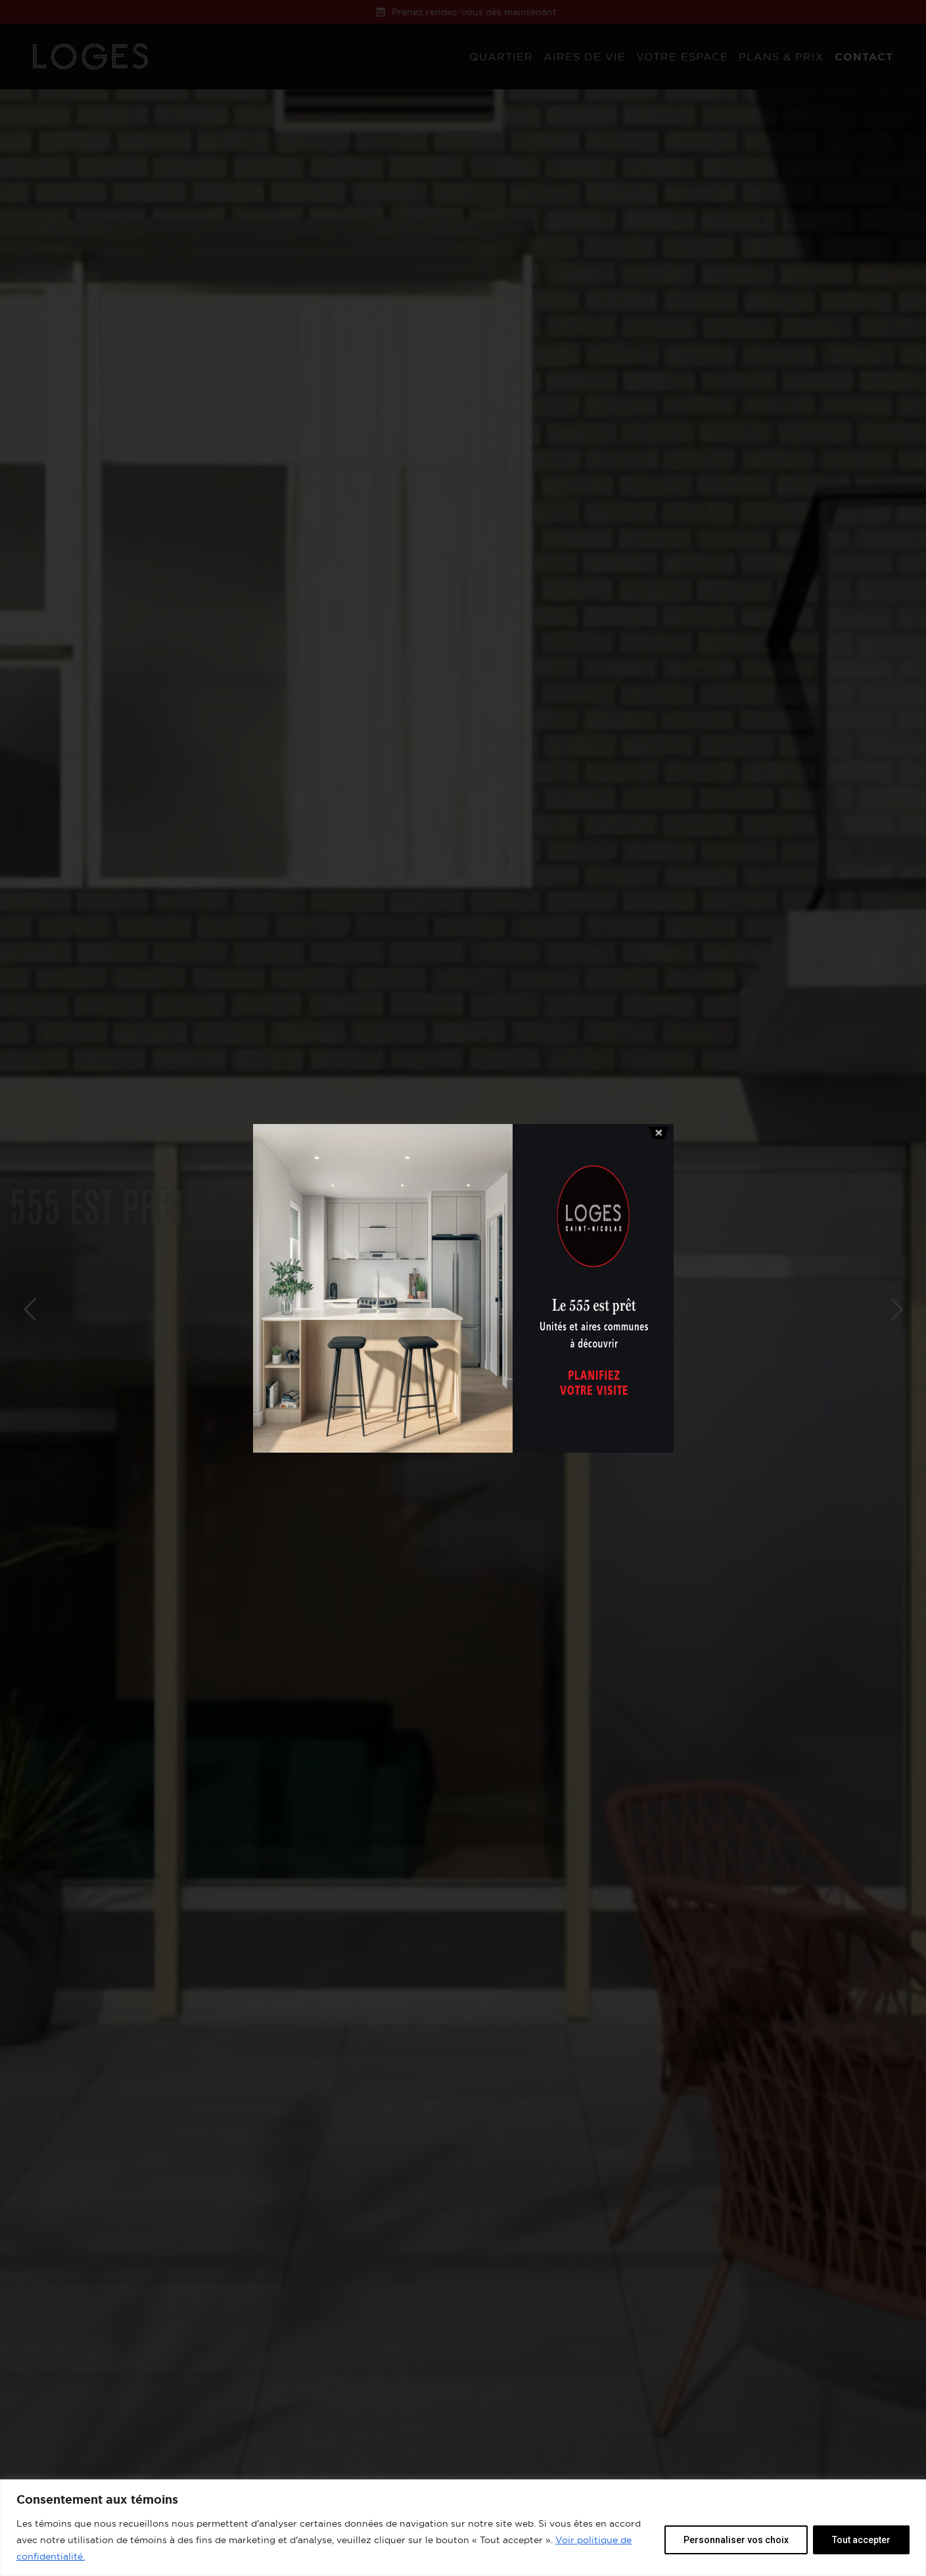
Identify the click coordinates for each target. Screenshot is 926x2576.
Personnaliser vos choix (736, 2540)
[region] (463, 2527)
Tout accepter (861, 2540)
